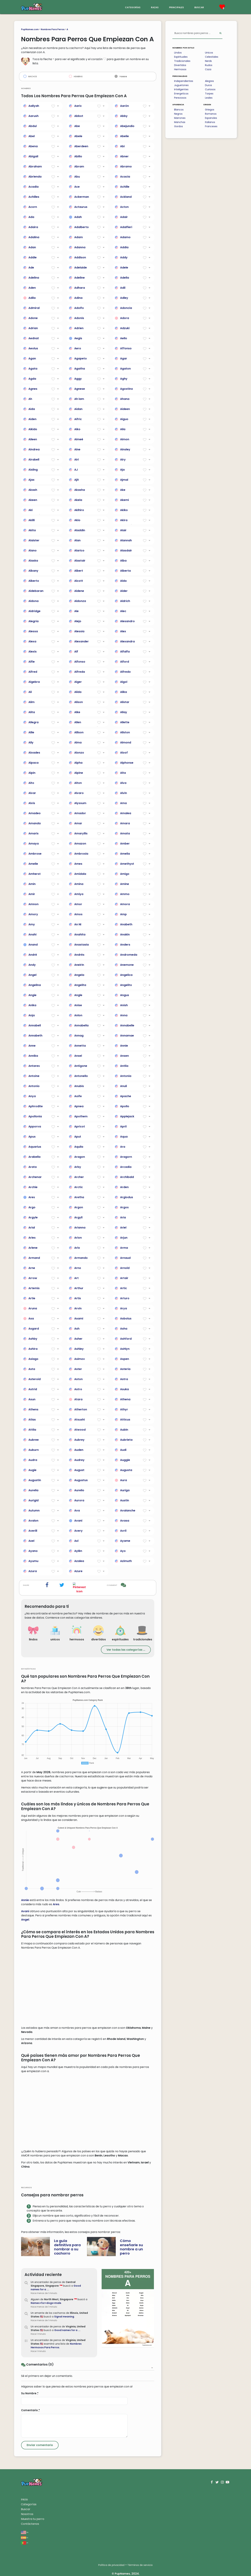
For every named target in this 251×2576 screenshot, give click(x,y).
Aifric (78, 419)
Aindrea (34, 449)
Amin (32, 884)
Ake (122, 490)
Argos (124, 1207)
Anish (124, 1005)
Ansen (124, 1056)
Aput (77, 1137)
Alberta (125, 571)
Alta (123, 773)
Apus (32, 1137)
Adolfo (79, 308)
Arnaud (125, 1258)
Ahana (124, 399)
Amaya (33, 844)
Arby (77, 1167)
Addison (80, 257)
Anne (32, 1046)
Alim (31, 702)
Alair (123, 530)
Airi (76, 460)
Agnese (79, 389)
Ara (122, 1147)
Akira (123, 520)
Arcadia (125, 1167)
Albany (33, 571)
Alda (123, 581)
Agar (123, 358)
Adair (124, 217)
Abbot (78, 116)
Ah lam (79, 399)
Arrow (32, 1278)
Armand (34, 1258)
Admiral (34, 308)
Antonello (81, 1076)
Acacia (125, 177)
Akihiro (79, 510)
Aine (77, 449)
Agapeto (80, 358)
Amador (80, 813)
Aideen (125, 409)
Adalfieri (126, 227)
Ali (30, 692)
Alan (77, 540)
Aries (32, 1238)
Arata (32, 1167)
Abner (124, 156)
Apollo (124, 1106)
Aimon (124, 439)
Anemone (127, 965)
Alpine (78, 773)
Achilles (33, 197)
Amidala (80, 874)
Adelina (33, 278)
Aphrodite (35, 1106)
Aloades (34, 753)
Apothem (81, 1116)
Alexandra (127, 641)
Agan (32, 358)
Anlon (78, 1015)
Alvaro (79, 793)
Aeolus (33, 348)
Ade (31, 268)
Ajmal (124, 480)
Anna (123, 1015)
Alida (77, 692)
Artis (77, 1298)
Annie (124, 1046)
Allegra (33, 722)
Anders (125, 945)
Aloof (124, 753)
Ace (77, 187)
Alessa (33, 631)
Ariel (123, 1228)
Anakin (125, 934)
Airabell (33, 460)
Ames (78, 864)
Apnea (78, 1106)
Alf (76, 652)
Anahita (79, 934)
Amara (125, 823)
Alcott (78, 581)
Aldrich (125, 601)
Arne (31, 1268)
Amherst (34, 874)
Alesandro (127, 621)
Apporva (34, 1126)
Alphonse (126, 763)
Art (76, 1278)
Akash (32, 490)
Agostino (126, 389)
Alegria (33, 621)
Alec (123, 611)
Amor (78, 904)
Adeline (79, 278)
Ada (31, 217)
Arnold (125, 1268)
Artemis (34, 1288)
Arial (31, 1228)
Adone (33, 318)
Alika (123, 692)
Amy (31, 924)
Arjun (123, 1238)
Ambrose (34, 854)
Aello (123, 338)
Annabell (34, 1025)
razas (155, 7)
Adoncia (126, 308)
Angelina (34, 985)
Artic (123, 1288)
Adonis (79, 318)
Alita (31, 712)
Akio (77, 520)
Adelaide (80, 268)
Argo (31, 1207)
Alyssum (80, 803)
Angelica (126, 975)
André (32, 955)
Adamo (125, 237)
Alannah (126, 540)
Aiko (77, 429)
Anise (78, 1005)
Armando (81, 1258)
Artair (124, 1278)
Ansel (78, 1056)
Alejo (77, 621)
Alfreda (79, 672)
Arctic (78, 1187)
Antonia (125, 1076)
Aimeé (78, 439)
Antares (34, 1066)
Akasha (79, 490)
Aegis (78, 338)
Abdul (32, 126)
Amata (125, 833)
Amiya (78, 894)
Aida (31, 409)
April (123, 1126)
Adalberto (81, 227)
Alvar (32, 793)
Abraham (35, 166)
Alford (124, 662)
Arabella (34, 1157)
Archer (79, 1177)
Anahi (32, 934)
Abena (33, 146)
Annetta (80, 1046)
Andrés (79, 955)
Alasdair (126, 550)
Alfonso (79, 662)
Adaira (33, 227)
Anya (32, 1096)
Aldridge (34, 611)
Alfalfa (125, 652)
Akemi (124, 500)
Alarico (79, 550)
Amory (33, 914)
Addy (124, 257)
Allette (124, 722)
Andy (32, 965)
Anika (32, 1005)
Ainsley (125, 449)
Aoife (78, 1096)
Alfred (32, 672)
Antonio (34, 1086)
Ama (123, 803)
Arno (77, 1268)
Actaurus (80, 207)
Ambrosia (81, 854)
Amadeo (34, 813)
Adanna (79, 247)
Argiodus (126, 1197)
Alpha (78, 763)
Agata (32, 369)
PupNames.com (30, 29)
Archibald (127, 1177)
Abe (77, 126)
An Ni (77, 924)
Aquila (78, 1147)
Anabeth (126, 924)
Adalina (33, 237)
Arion (78, 1238)
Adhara (79, 288)
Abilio (78, 156)
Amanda (34, 823)
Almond (125, 742)
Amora (125, 904)
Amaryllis (81, 833)
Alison (78, 702)
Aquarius (34, 1147)
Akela (78, 500)
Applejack (127, 1116)
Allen (77, 722)
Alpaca (33, 763)
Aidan (78, 409)
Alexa (32, 641)
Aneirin (79, 965)
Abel (31, 136)
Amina (78, 884)
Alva (123, 783)
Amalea (125, 813)
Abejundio (127, 126)
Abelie (124, 136)
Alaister (33, 540)
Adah (78, 217)
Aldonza (80, 601)
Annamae (127, 1036)
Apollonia (35, 1116)
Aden (32, 288)
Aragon (79, 1157)
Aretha (79, 1197)
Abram (79, 166)
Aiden (32, 419)
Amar (78, 823)
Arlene (32, 1248)
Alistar (124, 702)
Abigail (33, 156)
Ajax (31, 480)
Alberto (33, 581)
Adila (32, 298)
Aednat (33, 338)
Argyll (78, 1217)
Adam (78, 237)
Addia (124, 247)
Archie (32, 1187)
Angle (78, 995)
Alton (78, 783)
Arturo (124, 1298)
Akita (32, 530)
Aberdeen (81, 146)
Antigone (80, 1066)
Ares (31, 1197)
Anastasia (81, 945)
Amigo (124, 874)
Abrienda (34, 177)
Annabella (81, 1025)
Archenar (35, 1177)
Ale (76, 611)
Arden (124, 1187)
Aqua (124, 1137)
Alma (78, 742)
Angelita (80, 985)
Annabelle (127, 1025)
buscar (199, 7)
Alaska (33, 561)
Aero (77, 348)
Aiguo (124, 419)
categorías (132, 7)
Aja (122, 470)
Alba (123, 561)
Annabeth (35, 1036)
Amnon (33, 904)
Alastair (79, 561)
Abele (78, 136)
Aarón (124, 106)
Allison (78, 732)
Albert (78, 571)
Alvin (123, 793)
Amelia (125, 854)
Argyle (33, 1217)
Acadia (33, 187)
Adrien (78, 328)
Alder (124, 591)
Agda (32, 379)
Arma (124, 1248)
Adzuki (125, 328)
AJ (76, 470)
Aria (123, 1217)
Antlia (124, 1066)
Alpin (31, 773)
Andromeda (128, 955)
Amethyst (127, 864)
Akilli (31, 520)
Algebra (34, 682)
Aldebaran (35, 591)
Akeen (32, 500)
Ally (30, 742)
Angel (32, 975)
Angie (32, 995)
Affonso (126, 348)
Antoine (33, 1076)
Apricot (79, 1126)
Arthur (78, 1288)
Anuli (123, 1086)
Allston (125, 732)
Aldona (33, 601)
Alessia (79, 631)
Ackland (126, 197)
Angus (124, 995)
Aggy (78, 379)
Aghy (123, 379)
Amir (31, 894)
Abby (124, 116)
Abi (122, 146)
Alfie (31, 662)
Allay (123, 712)
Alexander (81, 641)
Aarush (33, 116)
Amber (125, 844)
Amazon (80, 844)
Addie (32, 257)
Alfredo (125, 672)
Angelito (126, 985)
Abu (77, 177)
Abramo (126, 166)
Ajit (76, 480)
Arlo (77, 1248)
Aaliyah (33, 106)
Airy (123, 460)
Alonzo (79, 753)
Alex (123, 631)
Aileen (32, 439)
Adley (124, 298)
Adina (78, 298)
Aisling (33, 470)
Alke (77, 712)
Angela (79, 975)
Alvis (31, 803)
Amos (78, 914)
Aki (30, 510)
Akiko (124, 510)
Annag (78, 1036)
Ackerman (81, 197)
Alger (78, 682)
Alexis (32, 652)
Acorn (32, 207)
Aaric (78, 106)
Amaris (33, 833)
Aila (122, 429)
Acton (124, 207)
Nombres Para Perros (52, 29)
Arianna (79, 1228)
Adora (124, 318)
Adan (32, 247)
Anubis (79, 1086)
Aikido (32, 429)
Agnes (32, 389)
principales (176, 7)
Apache (125, 1096)
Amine (124, 884)
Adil (122, 288)
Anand (33, 945)
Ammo (125, 894)
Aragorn (126, 1157)
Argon (78, 1207)
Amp (123, 914)
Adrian (33, 328)
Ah (30, 399)
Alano (32, 550)
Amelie (33, 864)
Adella (124, 278)
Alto (31, 783)
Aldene (79, 591)
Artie (31, 1298)
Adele (124, 268)
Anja (31, 1015)
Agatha (79, 369)
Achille (124, 187)
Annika (33, 1056)
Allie (31, 732)
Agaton (125, 369)
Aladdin (79, 530)
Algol (123, 682)
